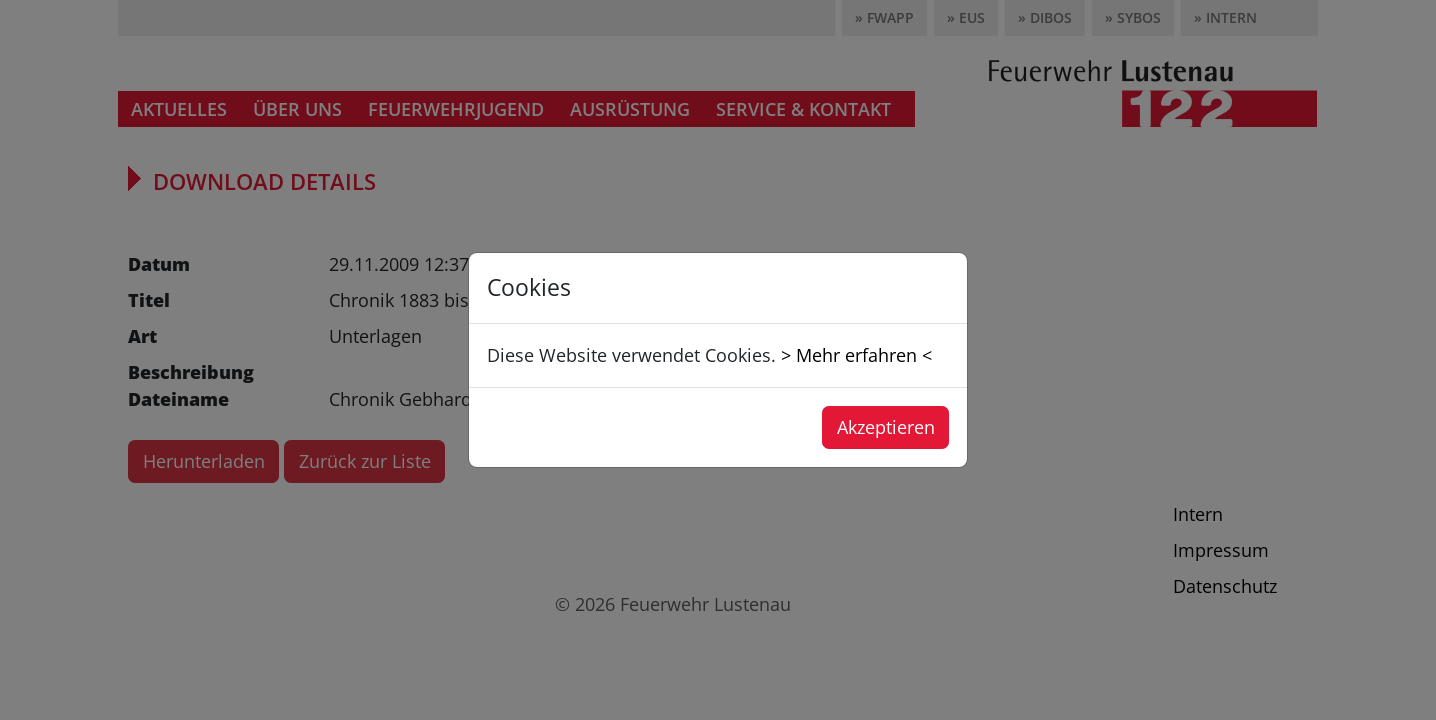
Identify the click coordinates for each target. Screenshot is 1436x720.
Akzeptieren (886, 427)
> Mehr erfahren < (856, 355)
